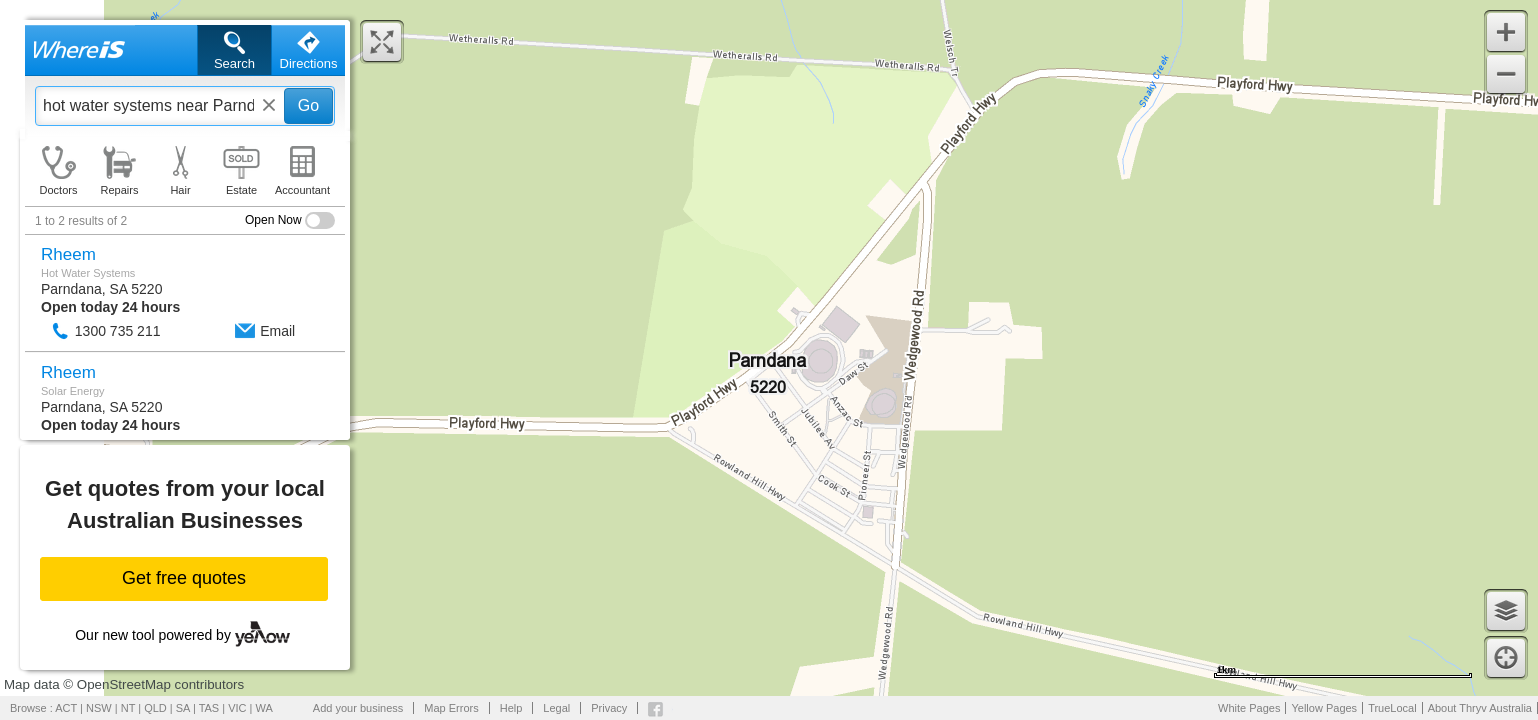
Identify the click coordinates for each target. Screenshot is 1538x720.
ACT (66, 708)
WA (264, 708)
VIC (237, 708)
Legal (556, 708)
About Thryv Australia (1480, 708)
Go (308, 105)
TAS (209, 708)
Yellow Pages (1324, 708)
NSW (99, 708)
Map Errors (451, 708)
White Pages (1249, 708)
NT (128, 708)
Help (511, 708)
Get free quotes (184, 578)
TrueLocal (1392, 708)
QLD (155, 708)
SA (183, 708)
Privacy (609, 708)
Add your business (358, 708)
